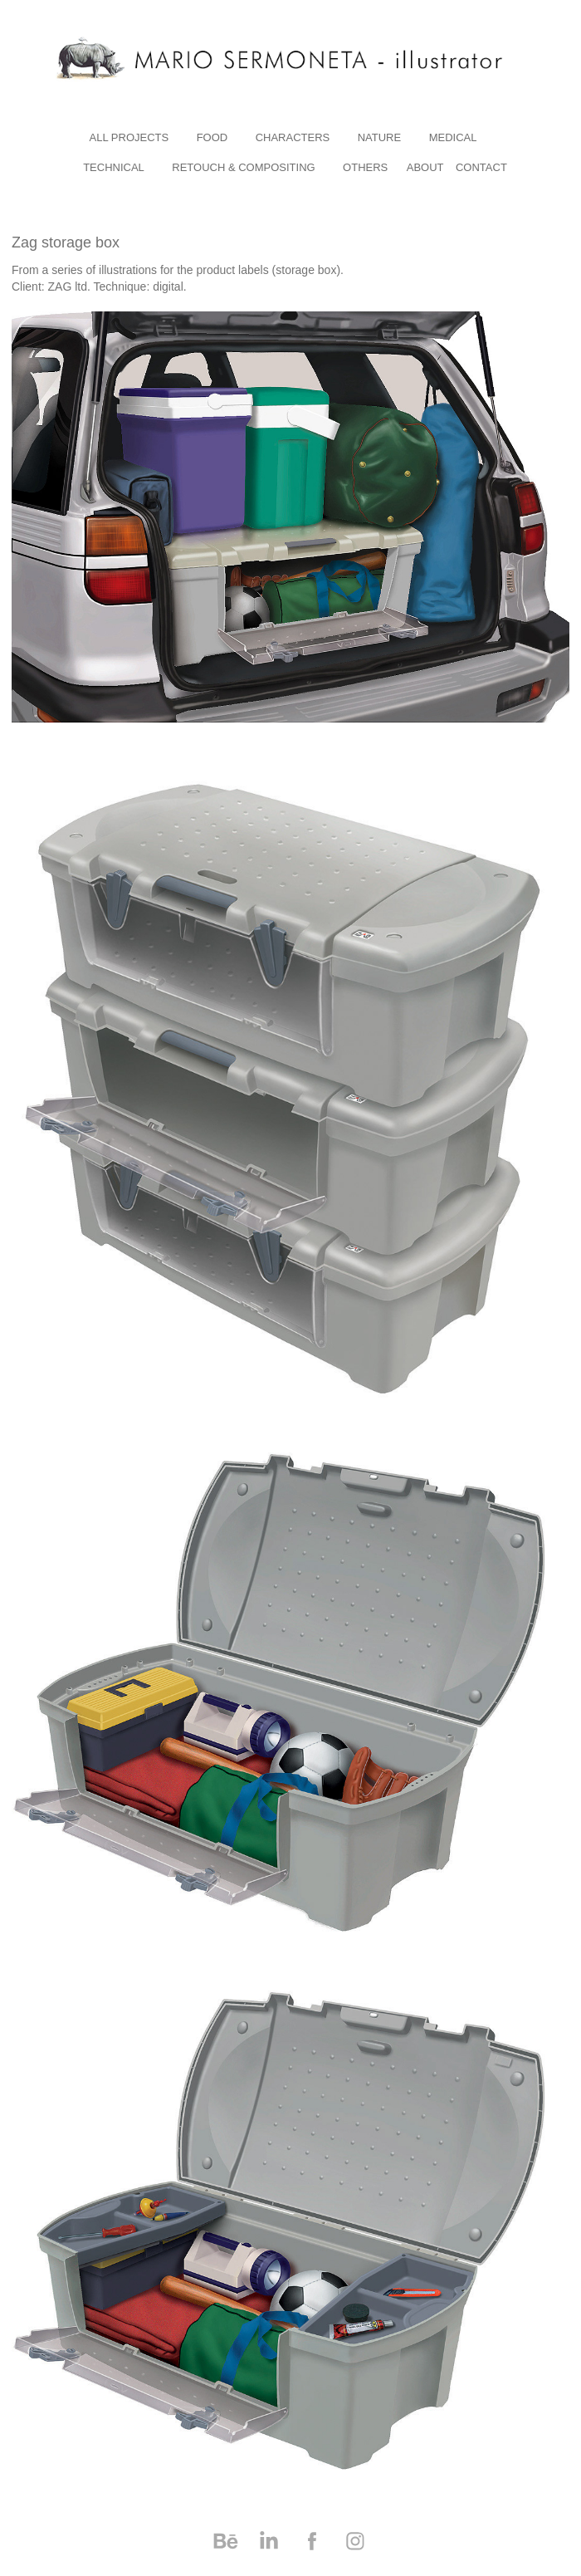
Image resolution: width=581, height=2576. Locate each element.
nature (379, 137)
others (365, 167)
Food (212, 137)
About (425, 167)
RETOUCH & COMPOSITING (243, 167)
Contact (481, 167)
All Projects (129, 137)
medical (453, 137)
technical (113, 167)
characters (293, 137)
